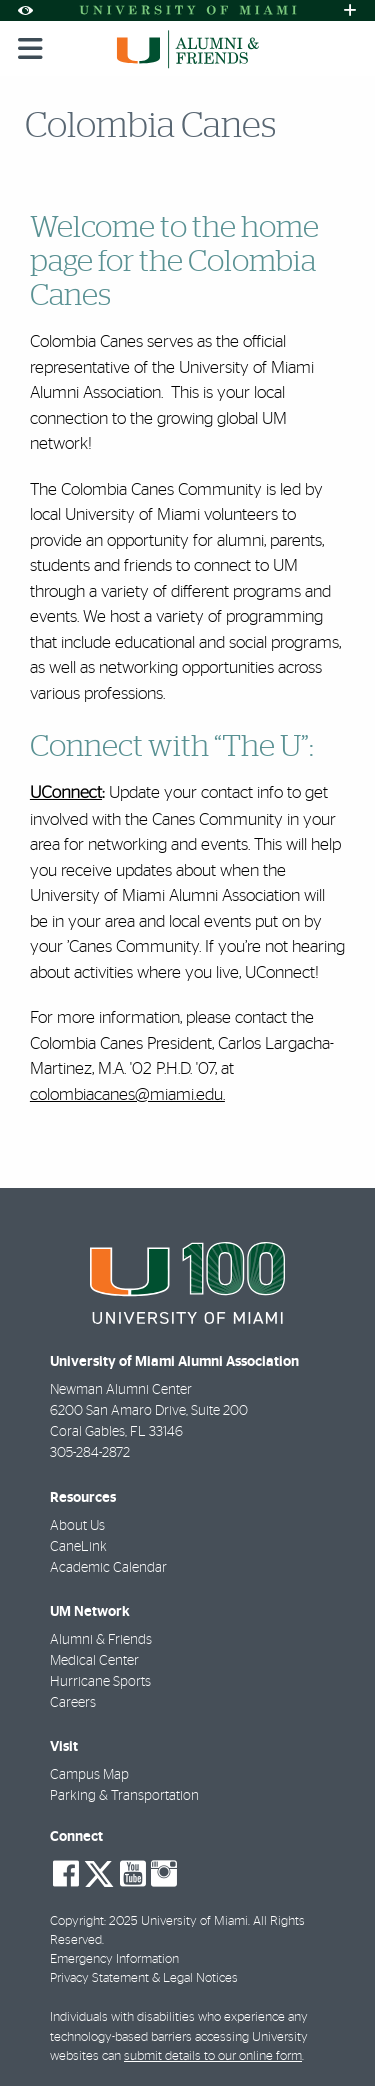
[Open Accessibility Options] (25, 10)
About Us (77, 1526)
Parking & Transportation (124, 1796)
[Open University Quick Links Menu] (350, 10)
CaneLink (78, 1547)
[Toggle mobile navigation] (31, 49)
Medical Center (94, 1661)
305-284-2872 (90, 1453)
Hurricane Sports (100, 1682)
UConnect (66, 793)
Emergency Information (114, 1959)
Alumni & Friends (101, 1640)
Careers (73, 1703)
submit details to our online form (213, 2056)
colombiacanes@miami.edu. (127, 1094)
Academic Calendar (108, 1568)
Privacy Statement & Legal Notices (144, 1978)
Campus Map (89, 1775)
